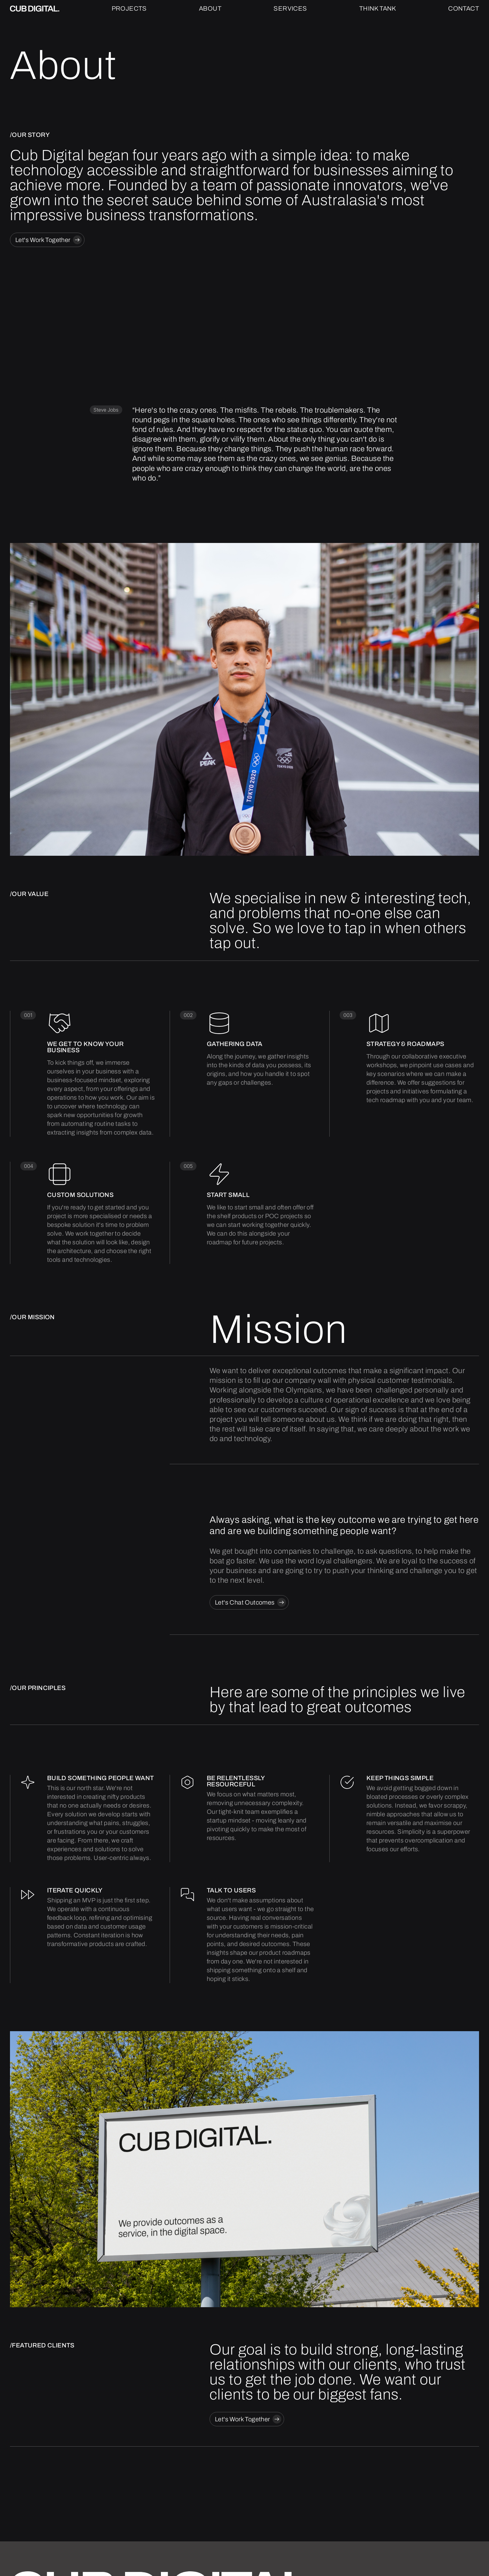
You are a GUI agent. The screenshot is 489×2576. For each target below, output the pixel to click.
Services (290, 8)
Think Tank (377, 8)
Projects (129, 8)
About (210, 8)
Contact (463, 8)
